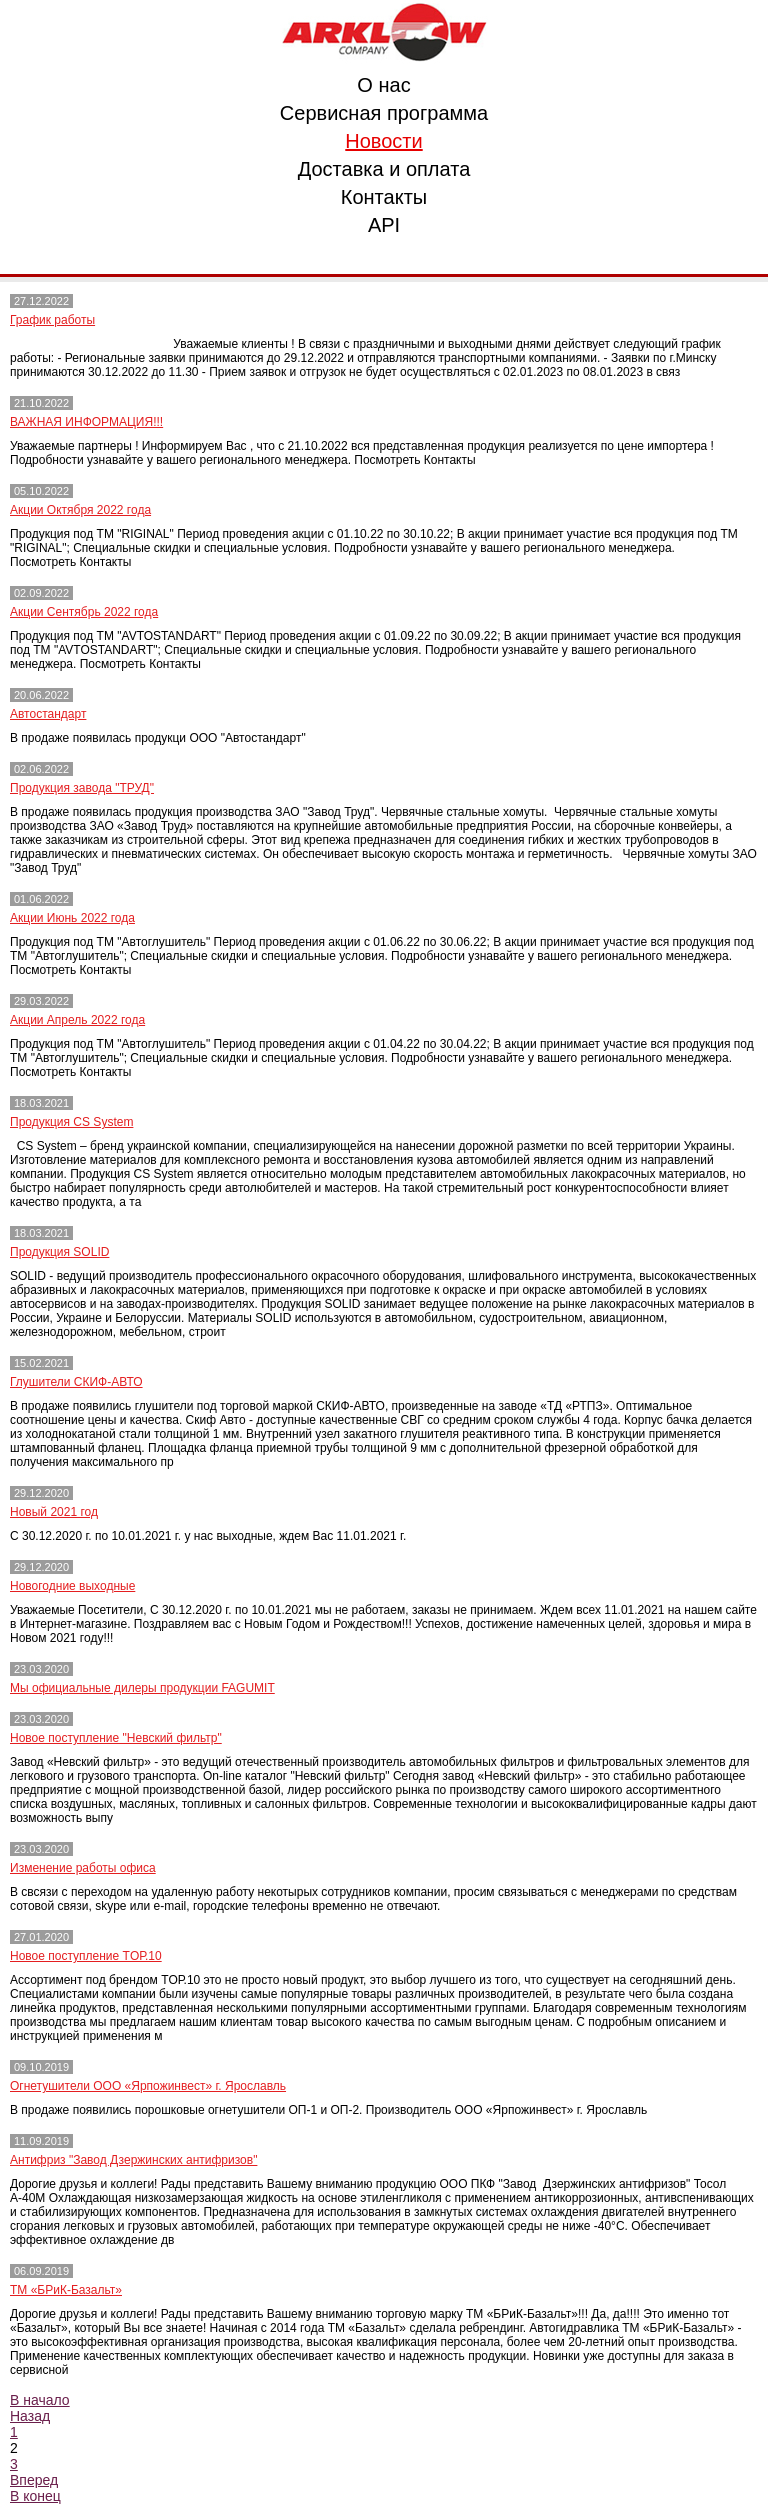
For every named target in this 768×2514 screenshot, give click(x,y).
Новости (383, 141)
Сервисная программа (384, 113)
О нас (383, 85)
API (384, 225)
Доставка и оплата (384, 169)
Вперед (34, 2480)
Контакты (384, 197)
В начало (40, 2400)
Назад (30, 2416)
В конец (35, 2496)
